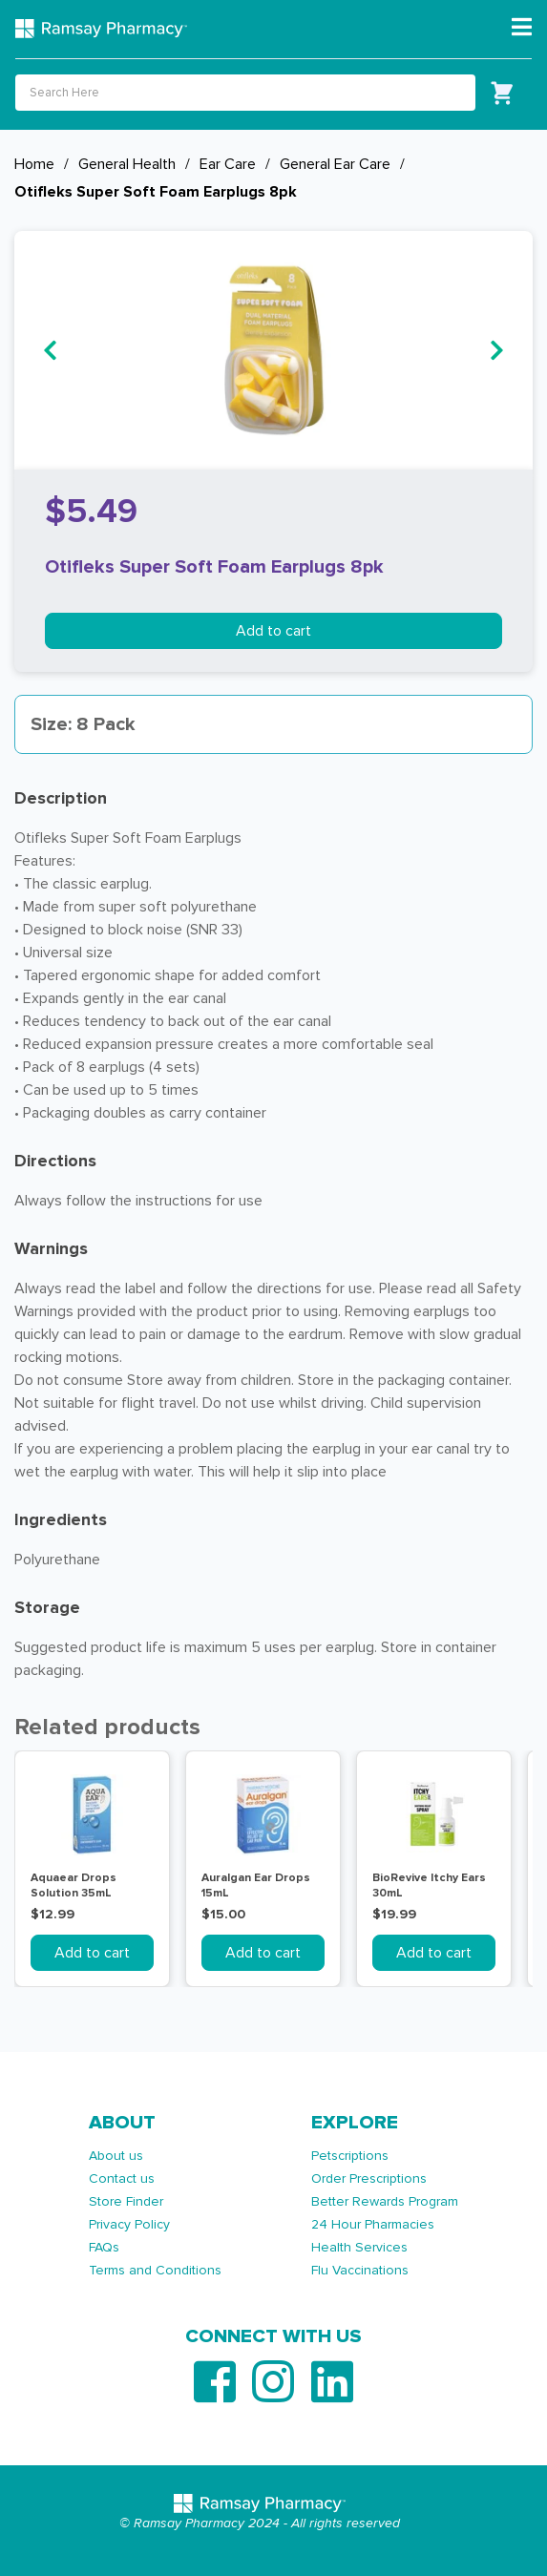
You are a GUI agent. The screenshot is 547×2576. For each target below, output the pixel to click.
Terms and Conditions (155, 2270)
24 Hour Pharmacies (372, 2224)
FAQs (104, 2247)
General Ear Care (335, 164)
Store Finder (126, 2201)
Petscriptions (350, 2155)
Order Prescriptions (369, 2178)
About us (116, 2155)
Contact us (122, 2178)
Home (34, 164)
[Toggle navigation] (522, 27)
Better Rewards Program (384, 2201)
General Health (127, 164)
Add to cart (273, 630)
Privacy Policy (129, 2224)
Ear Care (228, 164)
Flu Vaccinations (360, 2270)
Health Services (359, 2247)
